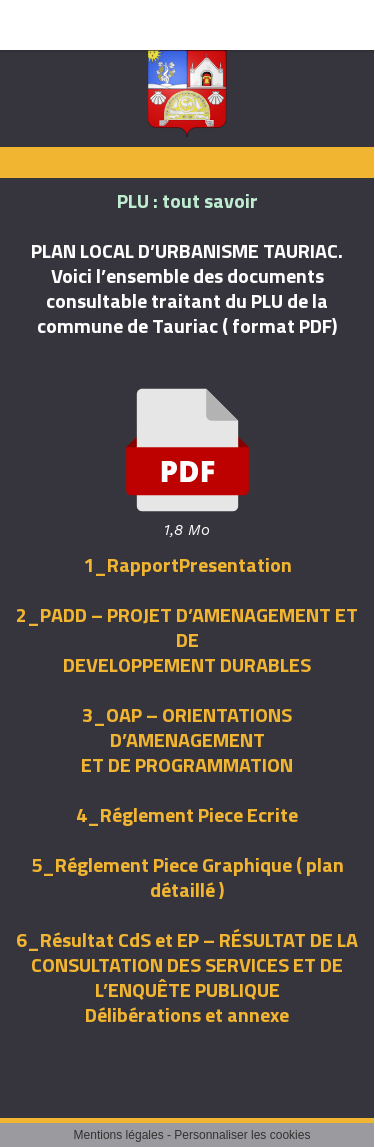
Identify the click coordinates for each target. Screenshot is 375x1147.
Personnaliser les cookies (242, 1135)
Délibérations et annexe (187, 1014)
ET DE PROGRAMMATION (187, 764)
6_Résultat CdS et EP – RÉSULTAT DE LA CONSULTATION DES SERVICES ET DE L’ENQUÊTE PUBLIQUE (187, 964)
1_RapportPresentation (187, 564)
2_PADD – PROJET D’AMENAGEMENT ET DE (187, 627)
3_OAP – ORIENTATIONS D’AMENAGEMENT (187, 727)
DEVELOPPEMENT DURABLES (187, 664)
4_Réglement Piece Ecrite (187, 814)
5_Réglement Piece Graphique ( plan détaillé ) (187, 877)
